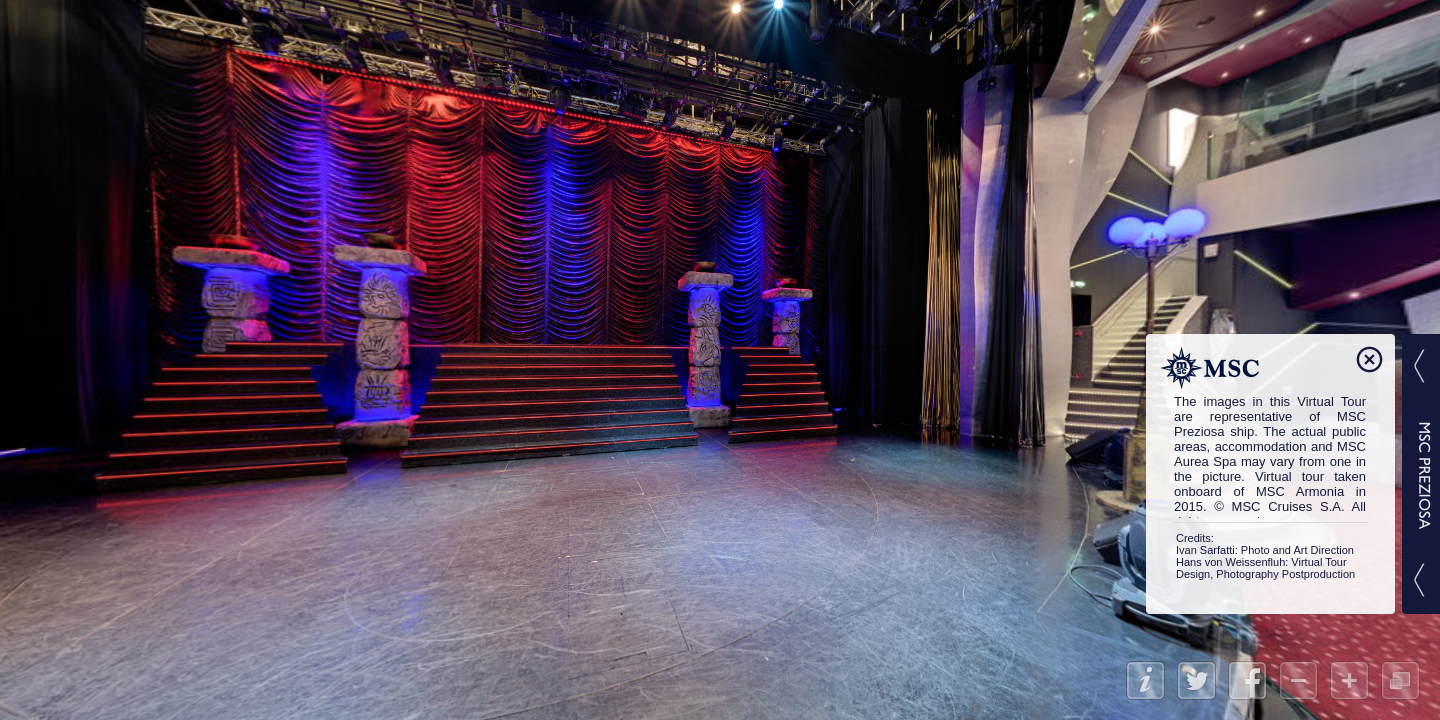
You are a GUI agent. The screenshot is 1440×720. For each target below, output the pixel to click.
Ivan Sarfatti (1205, 550)
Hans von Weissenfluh (1230, 562)
